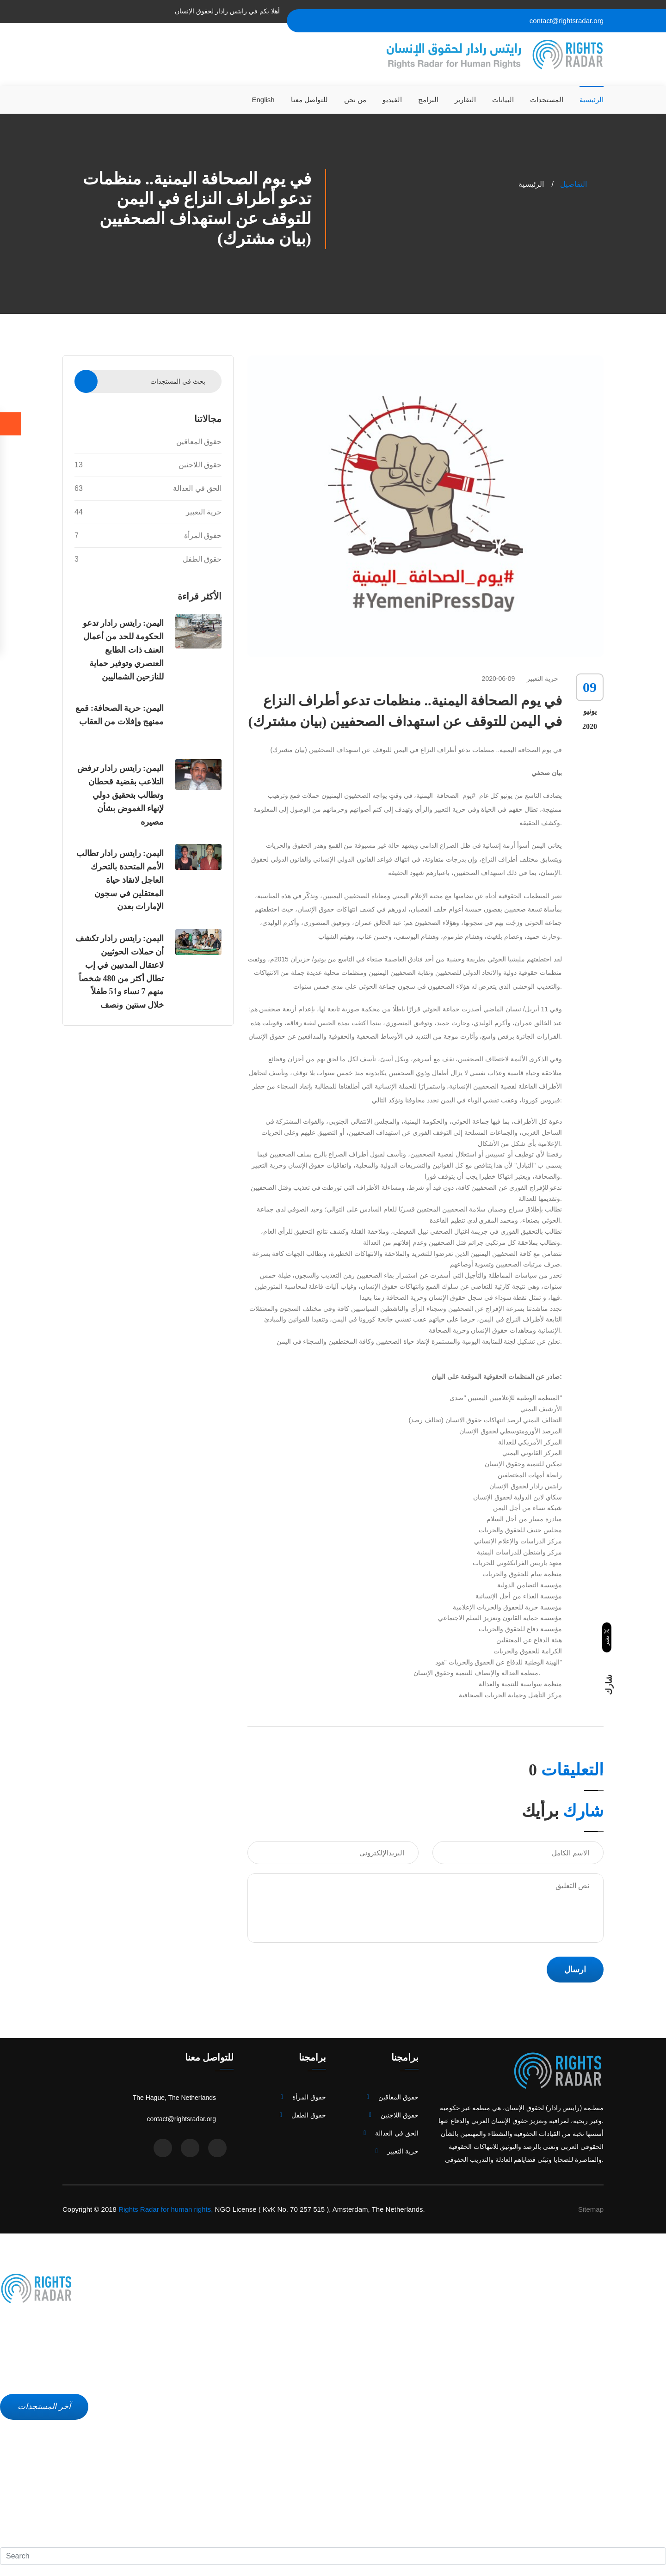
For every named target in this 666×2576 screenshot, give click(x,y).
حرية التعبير (148, 512)
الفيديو (392, 100)
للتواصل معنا (309, 100)
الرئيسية (592, 100)
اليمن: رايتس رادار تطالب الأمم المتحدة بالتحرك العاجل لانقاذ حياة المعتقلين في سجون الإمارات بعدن (120, 880)
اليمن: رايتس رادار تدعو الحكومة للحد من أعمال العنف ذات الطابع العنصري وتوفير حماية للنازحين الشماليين (123, 649)
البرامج (428, 100)
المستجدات (546, 100)
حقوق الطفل (148, 559)
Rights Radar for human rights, (165, 2209)
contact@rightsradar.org (567, 20)
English (263, 100)
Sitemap (591, 2209)
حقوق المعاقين (199, 442)
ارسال (575, 1969)
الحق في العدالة (148, 488)
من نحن (355, 100)
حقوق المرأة (148, 535)
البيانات (503, 100)
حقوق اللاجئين (148, 465)
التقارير (465, 100)
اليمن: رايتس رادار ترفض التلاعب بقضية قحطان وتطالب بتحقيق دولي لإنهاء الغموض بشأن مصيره (120, 795)
